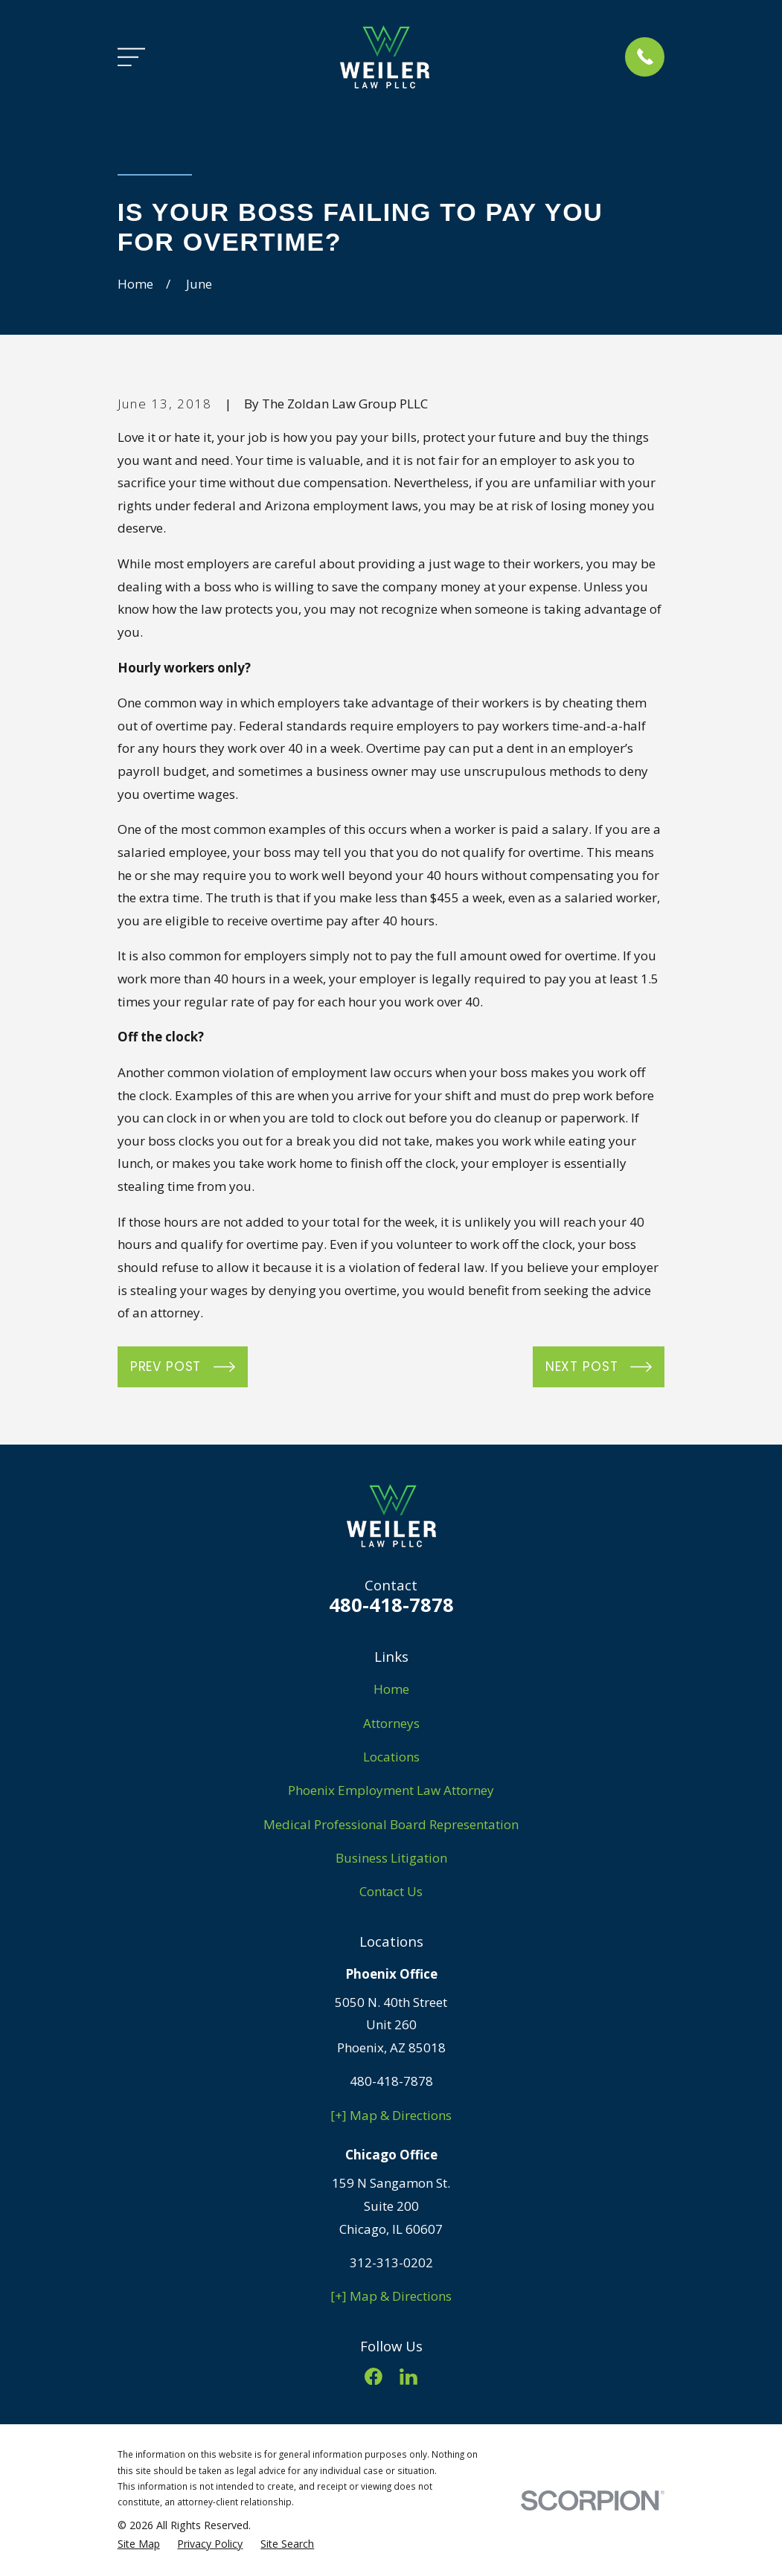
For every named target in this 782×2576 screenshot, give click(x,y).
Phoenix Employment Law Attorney (391, 1790)
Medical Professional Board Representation (391, 1824)
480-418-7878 (391, 1604)
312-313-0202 (391, 2262)
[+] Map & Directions (391, 2115)
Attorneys (391, 1723)
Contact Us (391, 1891)
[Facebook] (373, 2377)
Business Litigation (391, 1857)
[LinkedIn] (408, 2377)
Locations (391, 1756)
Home (391, 1688)
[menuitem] (139, 2544)
